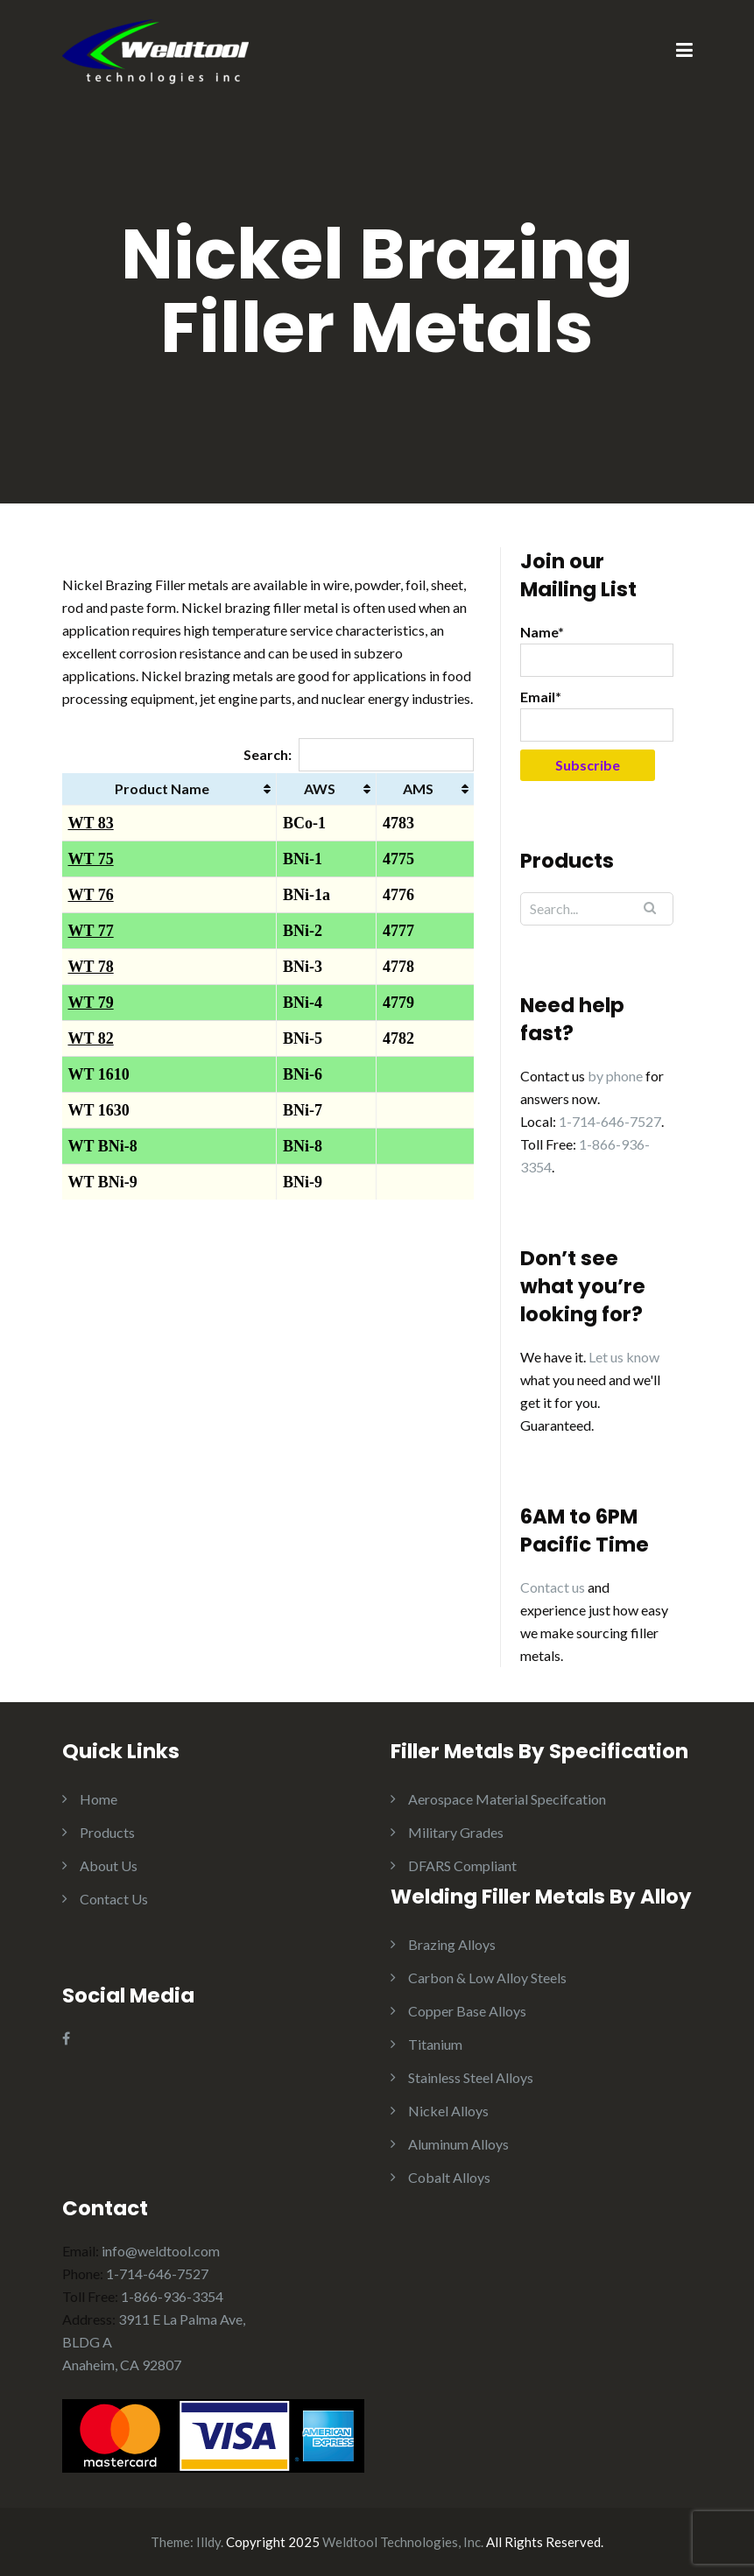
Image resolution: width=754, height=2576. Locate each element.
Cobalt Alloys (449, 2177)
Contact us (552, 1587)
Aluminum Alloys (458, 2144)
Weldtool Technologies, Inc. (402, 2542)
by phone (615, 1075)
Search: (358, 754)
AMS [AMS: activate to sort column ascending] (418, 788)
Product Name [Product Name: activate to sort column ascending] (162, 788)
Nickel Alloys (448, 2110)
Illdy (208, 2542)
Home (98, 1799)
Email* (596, 715)
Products (107, 1832)
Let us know (623, 1356)
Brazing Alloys (452, 1944)
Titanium (435, 2044)
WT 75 (91, 859)
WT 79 (91, 1002)
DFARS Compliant (462, 1865)
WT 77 (91, 931)
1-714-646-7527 (610, 1121)
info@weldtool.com (161, 2250)
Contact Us (114, 1898)
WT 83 (91, 823)
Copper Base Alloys (467, 2010)
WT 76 (91, 895)
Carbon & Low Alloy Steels (487, 1977)
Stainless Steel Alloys (470, 2077)
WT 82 (91, 1038)
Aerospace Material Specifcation (507, 1799)
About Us (108, 1865)
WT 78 (91, 966)
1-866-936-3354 (172, 2296)
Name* (596, 650)
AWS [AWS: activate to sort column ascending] (319, 788)
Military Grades (456, 1832)
